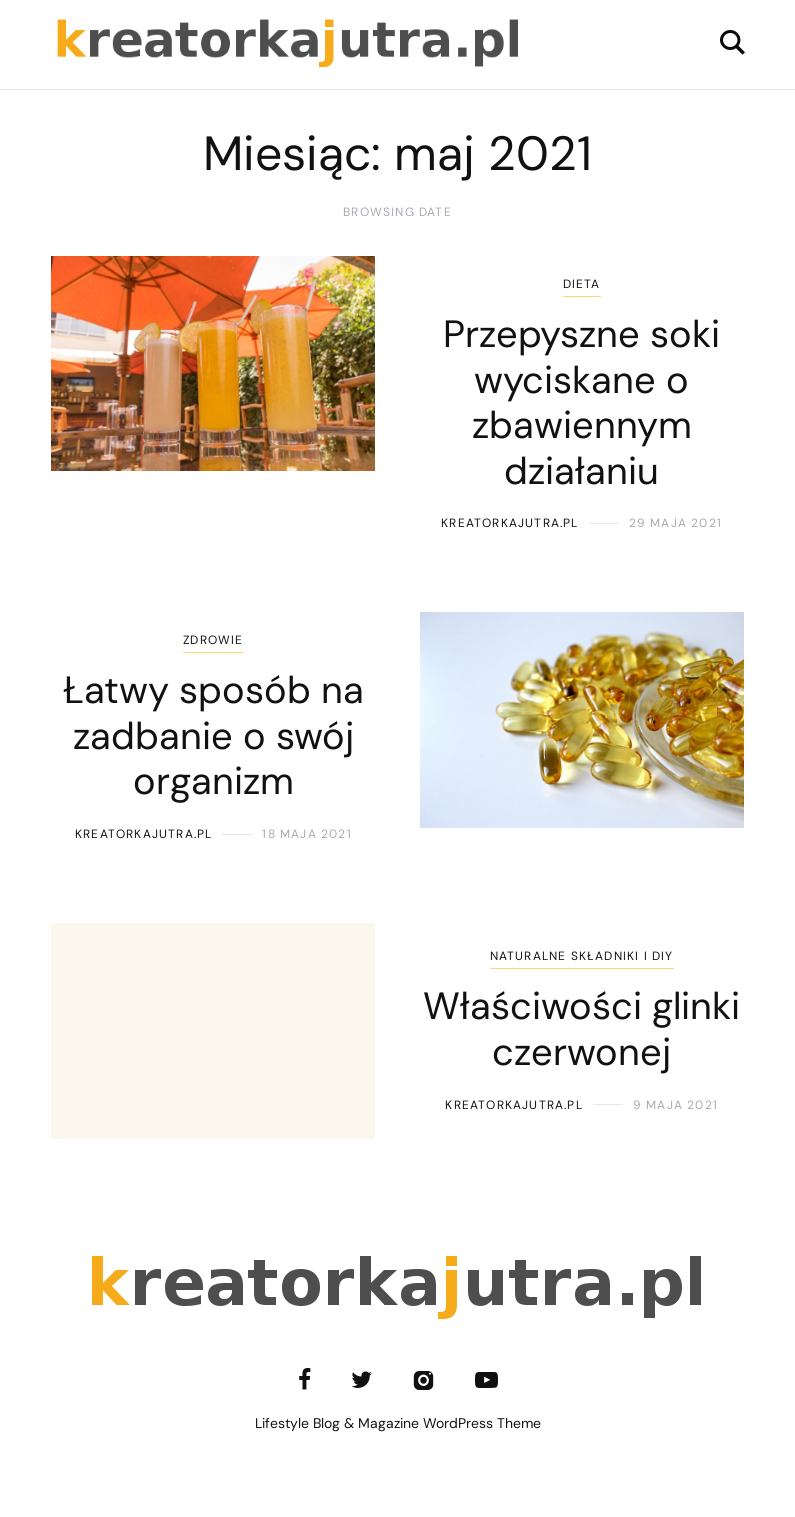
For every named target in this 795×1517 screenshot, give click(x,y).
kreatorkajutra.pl (509, 523)
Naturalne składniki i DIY (582, 956)
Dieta (582, 284)
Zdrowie (213, 640)
